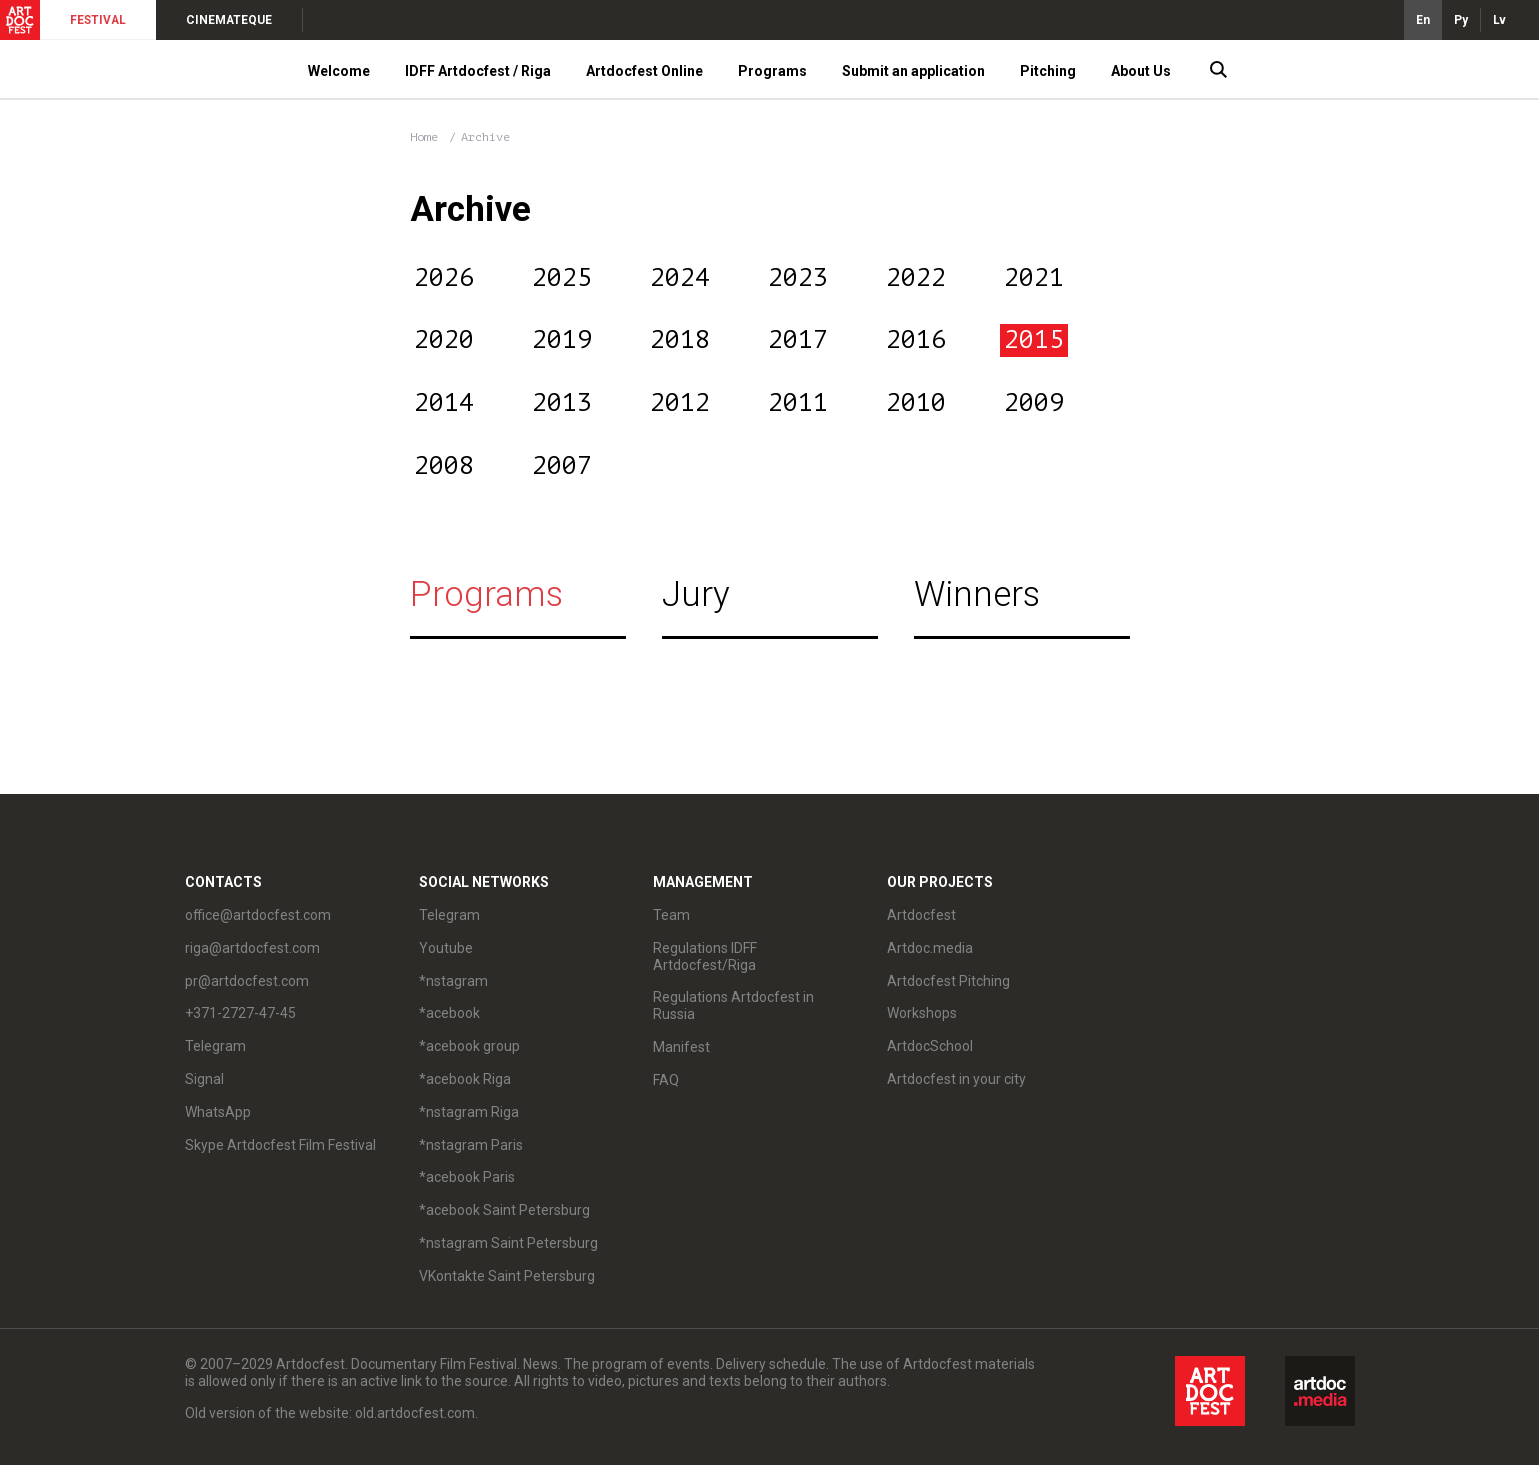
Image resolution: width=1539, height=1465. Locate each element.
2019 (562, 340)
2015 (1034, 340)
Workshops (922, 1013)
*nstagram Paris (471, 1145)
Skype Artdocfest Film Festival (280, 1145)
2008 (444, 466)
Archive (485, 137)
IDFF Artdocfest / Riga (478, 71)
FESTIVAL (98, 20)
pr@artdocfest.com (247, 981)
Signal (204, 1079)
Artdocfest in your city (956, 1079)
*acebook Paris (467, 1177)
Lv (1499, 20)
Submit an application (913, 71)
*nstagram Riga (469, 1112)
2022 (916, 278)
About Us (1141, 71)
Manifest (681, 1047)
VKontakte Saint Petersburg (507, 1276)
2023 (798, 278)
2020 (444, 340)
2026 (444, 278)
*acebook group (469, 1046)
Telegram (215, 1046)
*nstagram (453, 981)
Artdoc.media (930, 948)
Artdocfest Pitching (948, 981)
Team (671, 915)
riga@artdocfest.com (252, 948)
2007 (562, 466)
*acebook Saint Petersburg (504, 1210)
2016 (916, 340)
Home (424, 137)
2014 (444, 403)
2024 (680, 278)
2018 (680, 340)
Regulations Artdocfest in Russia (733, 1005)
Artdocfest (921, 915)
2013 (562, 403)
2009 (1034, 403)
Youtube (446, 948)
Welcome (339, 71)
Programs (772, 71)
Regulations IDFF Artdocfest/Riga (705, 956)
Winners (977, 594)
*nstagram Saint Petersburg (508, 1243)
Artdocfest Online (644, 71)
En (1423, 20)
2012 (680, 403)
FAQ (666, 1080)
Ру (1461, 20)
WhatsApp (218, 1112)
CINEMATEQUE (229, 20)
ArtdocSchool (930, 1046)
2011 (798, 403)
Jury (696, 594)
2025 (562, 278)
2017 (798, 340)
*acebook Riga (465, 1079)
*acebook (449, 1013)
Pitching (1048, 71)
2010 (916, 403)
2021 (1034, 278)
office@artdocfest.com (258, 915)
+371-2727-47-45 (240, 1013)
